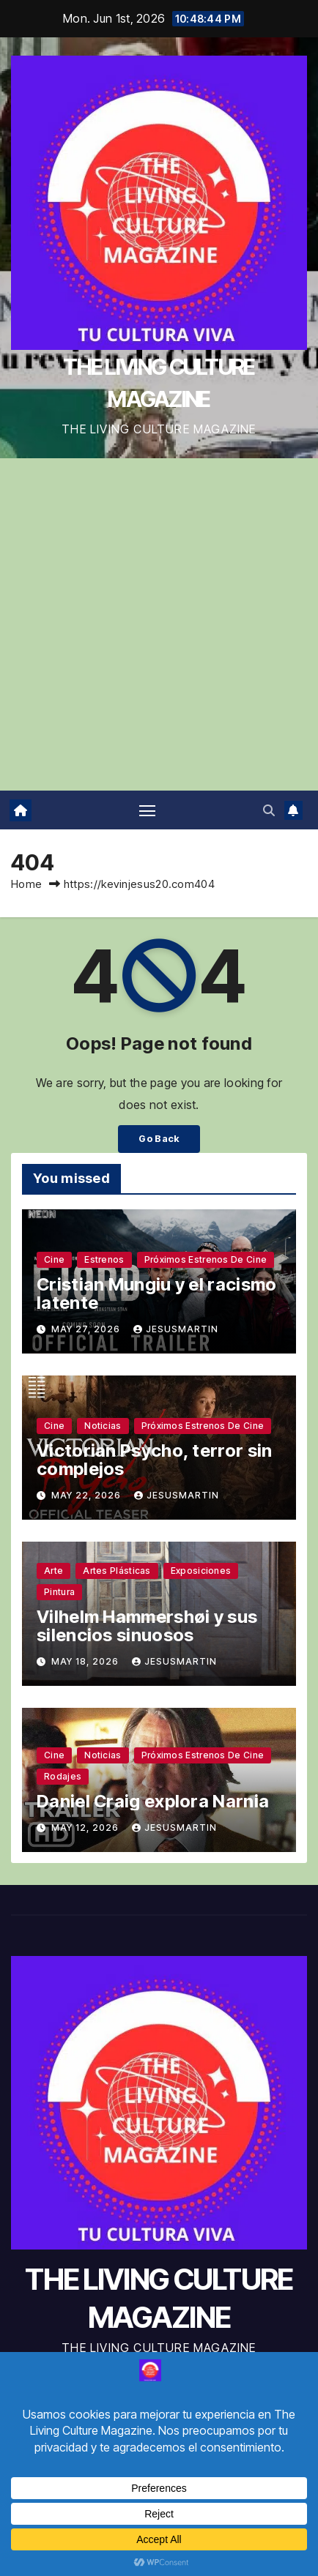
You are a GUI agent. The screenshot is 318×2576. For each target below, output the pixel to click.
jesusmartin (175, 1329)
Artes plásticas (117, 1570)
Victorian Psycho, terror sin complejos (154, 1459)
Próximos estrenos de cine (205, 1259)
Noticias (102, 1425)
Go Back (158, 1138)
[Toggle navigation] (147, 810)
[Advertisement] (159, 624)
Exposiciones (201, 1570)
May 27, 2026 (87, 1329)
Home (26, 884)
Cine (54, 1259)
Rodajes (62, 1776)
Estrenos (104, 1259)
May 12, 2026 (86, 1827)
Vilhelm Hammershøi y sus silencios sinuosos (147, 1626)
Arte (53, 1570)
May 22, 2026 (87, 1495)
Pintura (59, 1591)
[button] (269, 810)
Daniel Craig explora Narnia (153, 1801)
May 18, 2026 (86, 1661)
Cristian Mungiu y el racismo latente (156, 1293)
